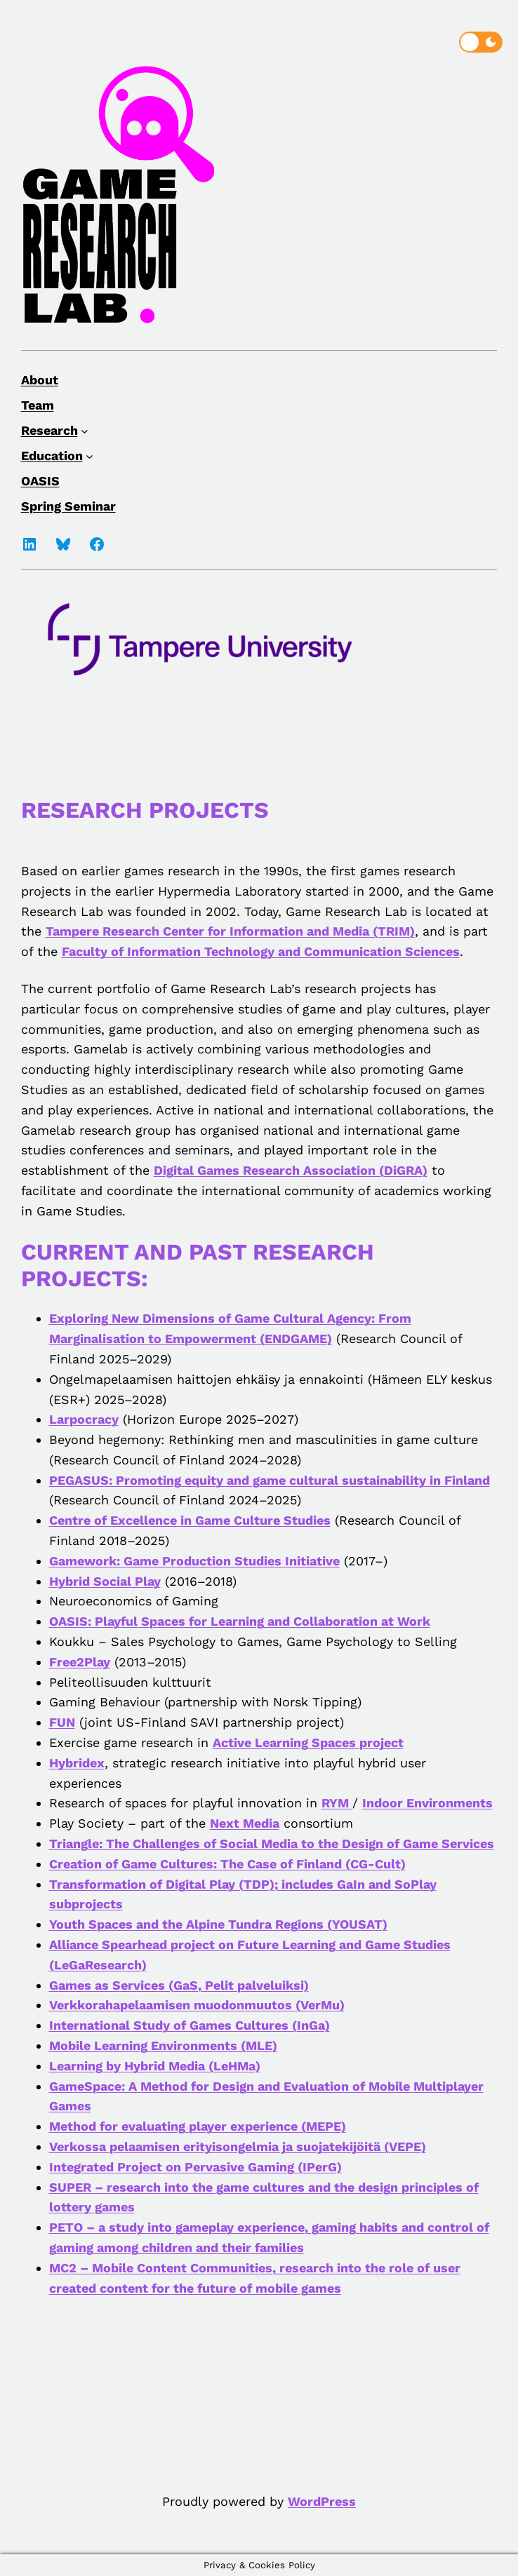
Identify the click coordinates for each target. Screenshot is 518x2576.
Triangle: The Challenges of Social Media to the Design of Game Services (271, 1843)
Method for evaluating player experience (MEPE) (197, 2126)
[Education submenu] (89, 455)
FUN (62, 1722)
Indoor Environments (427, 1802)
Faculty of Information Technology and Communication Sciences (261, 951)
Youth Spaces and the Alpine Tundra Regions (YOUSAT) (218, 1924)
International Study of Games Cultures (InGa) (189, 2025)
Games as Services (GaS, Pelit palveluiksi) (179, 1985)
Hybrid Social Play (105, 1581)
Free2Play (79, 1661)
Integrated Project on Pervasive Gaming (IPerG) (195, 2166)
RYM (336, 1802)
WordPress (322, 2501)
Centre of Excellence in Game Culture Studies (190, 1520)
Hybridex (77, 1762)
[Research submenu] (84, 430)
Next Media (244, 1823)
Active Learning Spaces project (308, 1742)
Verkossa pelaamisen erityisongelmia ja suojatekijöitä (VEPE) (237, 2146)
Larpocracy (84, 1419)
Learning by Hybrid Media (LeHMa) (154, 2065)
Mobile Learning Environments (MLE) (163, 2045)
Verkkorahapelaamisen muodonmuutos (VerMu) (197, 2004)
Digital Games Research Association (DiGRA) (290, 1170)
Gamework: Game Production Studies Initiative (194, 1560)
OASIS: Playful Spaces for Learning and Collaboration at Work (239, 1621)
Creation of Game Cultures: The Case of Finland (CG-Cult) (227, 1863)
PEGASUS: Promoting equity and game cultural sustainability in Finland (269, 1480)
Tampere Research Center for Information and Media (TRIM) (230, 931)
